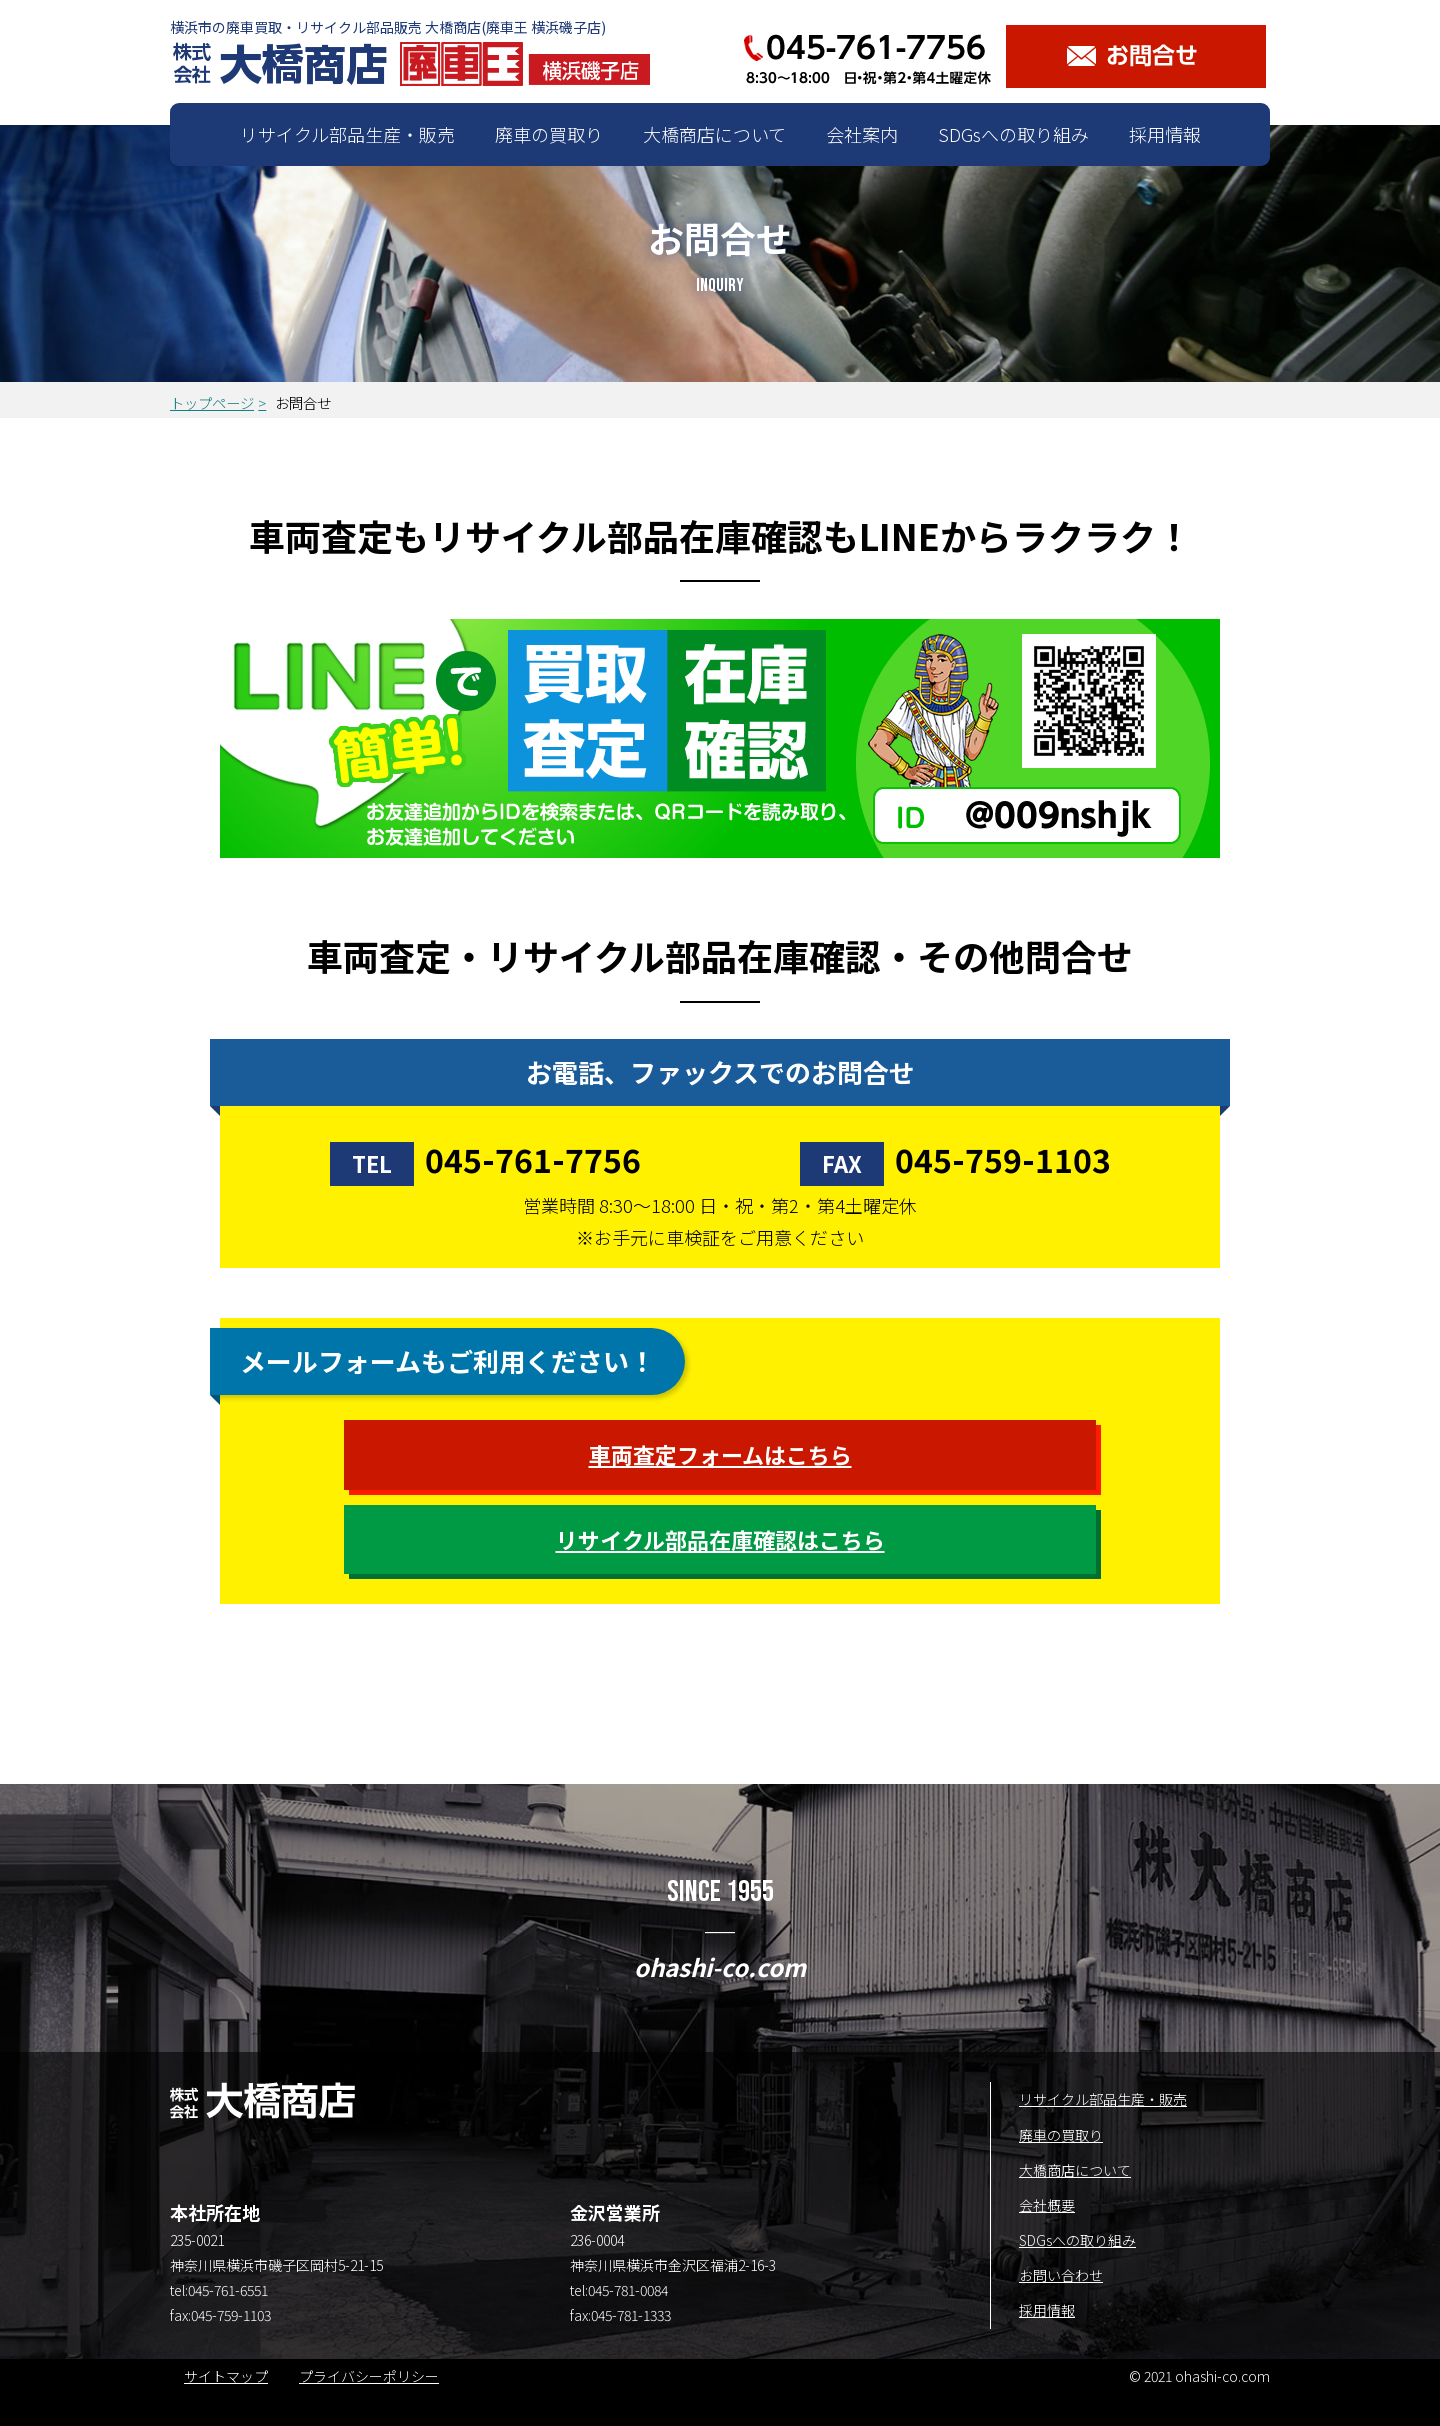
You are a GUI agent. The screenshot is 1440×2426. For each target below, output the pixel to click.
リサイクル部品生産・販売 (347, 134)
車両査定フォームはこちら (720, 1454)
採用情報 (1165, 134)
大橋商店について (714, 134)
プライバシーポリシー (369, 2376)
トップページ (212, 402)
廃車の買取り (549, 134)
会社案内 (862, 134)
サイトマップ (226, 2376)
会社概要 (1047, 2205)
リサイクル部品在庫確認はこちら (720, 1539)
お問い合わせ (1061, 2275)
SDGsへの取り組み (1013, 134)
